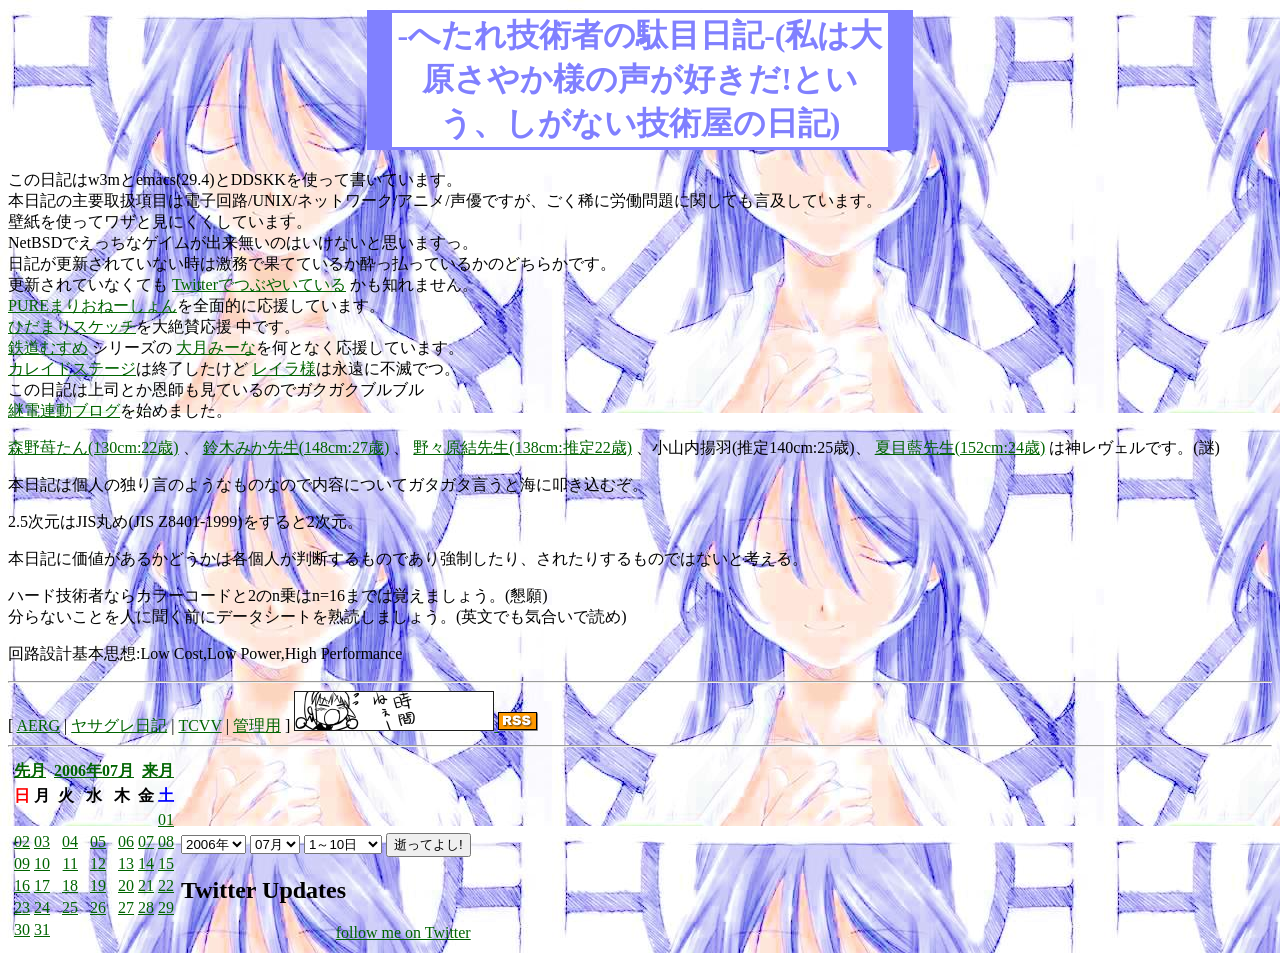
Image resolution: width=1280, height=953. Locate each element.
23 (22, 907)
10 (42, 863)
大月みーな (216, 347)
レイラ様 (284, 368)
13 (126, 863)
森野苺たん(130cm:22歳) (93, 447)
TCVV (199, 725)
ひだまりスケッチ (72, 326)
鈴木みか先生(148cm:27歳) (296, 447)
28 (146, 907)
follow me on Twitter (403, 932)
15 (166, 863)
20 (126, 885)
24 (42, 907)
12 (98, 863)
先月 (30, 770)
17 (42, 885)
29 (166, 907)
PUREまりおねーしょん (92, 305)
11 (70, 863)
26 (98, 907)
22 (166, 885)
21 (146, 885)
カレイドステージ (72, 368)
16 (22, 885)
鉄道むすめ (48, 347)
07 (146, 841)
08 (166, 841)
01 (166, 819)
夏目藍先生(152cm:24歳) (960, 447)
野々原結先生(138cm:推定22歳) (522, 447)
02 (22, 841)
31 (42, 929)
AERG (38, 725)
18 (70, 885)
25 (70, 907)
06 (126, 841)
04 (70, 841)
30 (22, 929)
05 (98, 841)
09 (22, 863)
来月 (158, 770)
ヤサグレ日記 (119, 725)
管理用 (257, 725)
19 (98, 885)
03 (42, 841)
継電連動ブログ (64, 410)
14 (146, 863)
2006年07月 (94, 770)
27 (126, 907)
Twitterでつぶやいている (259, 284)
